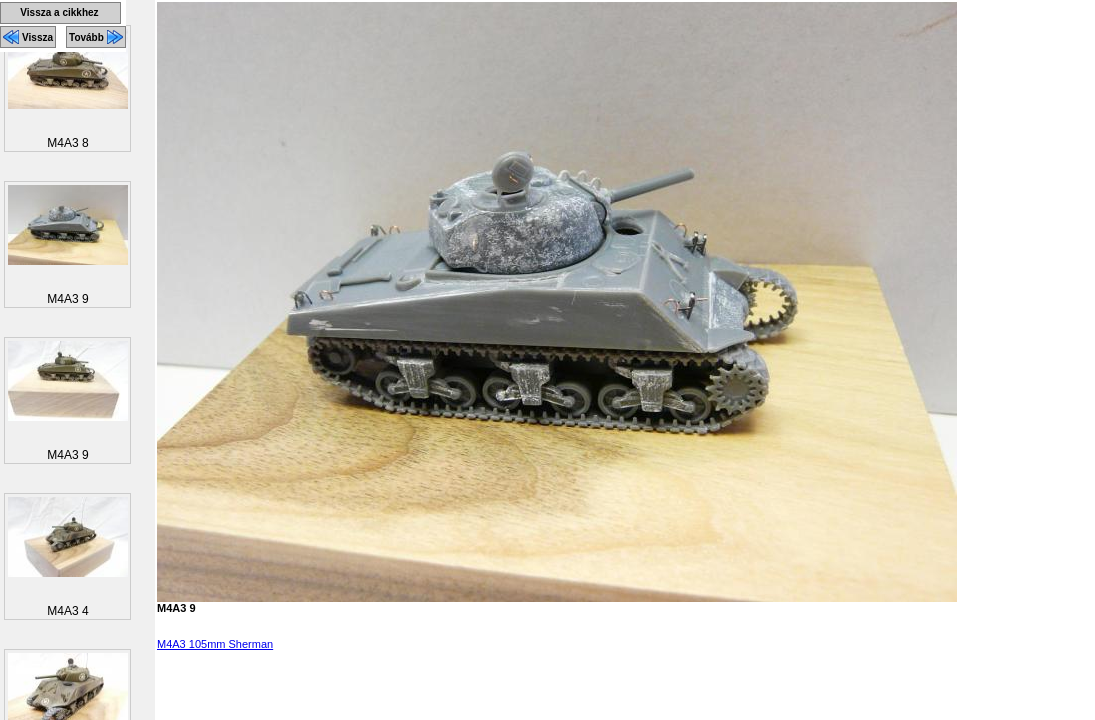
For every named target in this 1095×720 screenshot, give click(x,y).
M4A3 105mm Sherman (215, 644)
